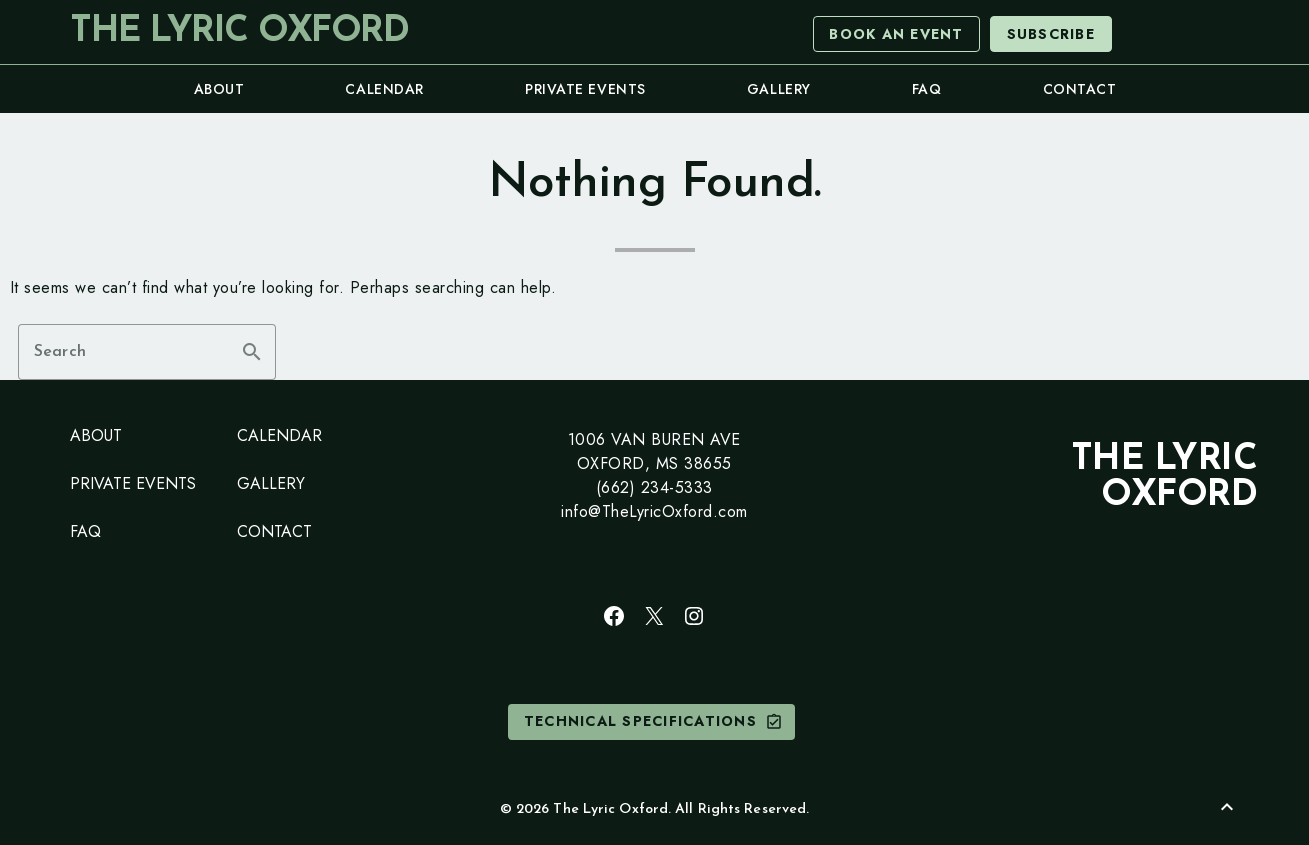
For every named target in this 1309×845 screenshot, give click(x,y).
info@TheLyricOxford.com (654, 511)
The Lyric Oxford (239, 32)
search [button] (252, 352)
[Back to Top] (1227, 807)
